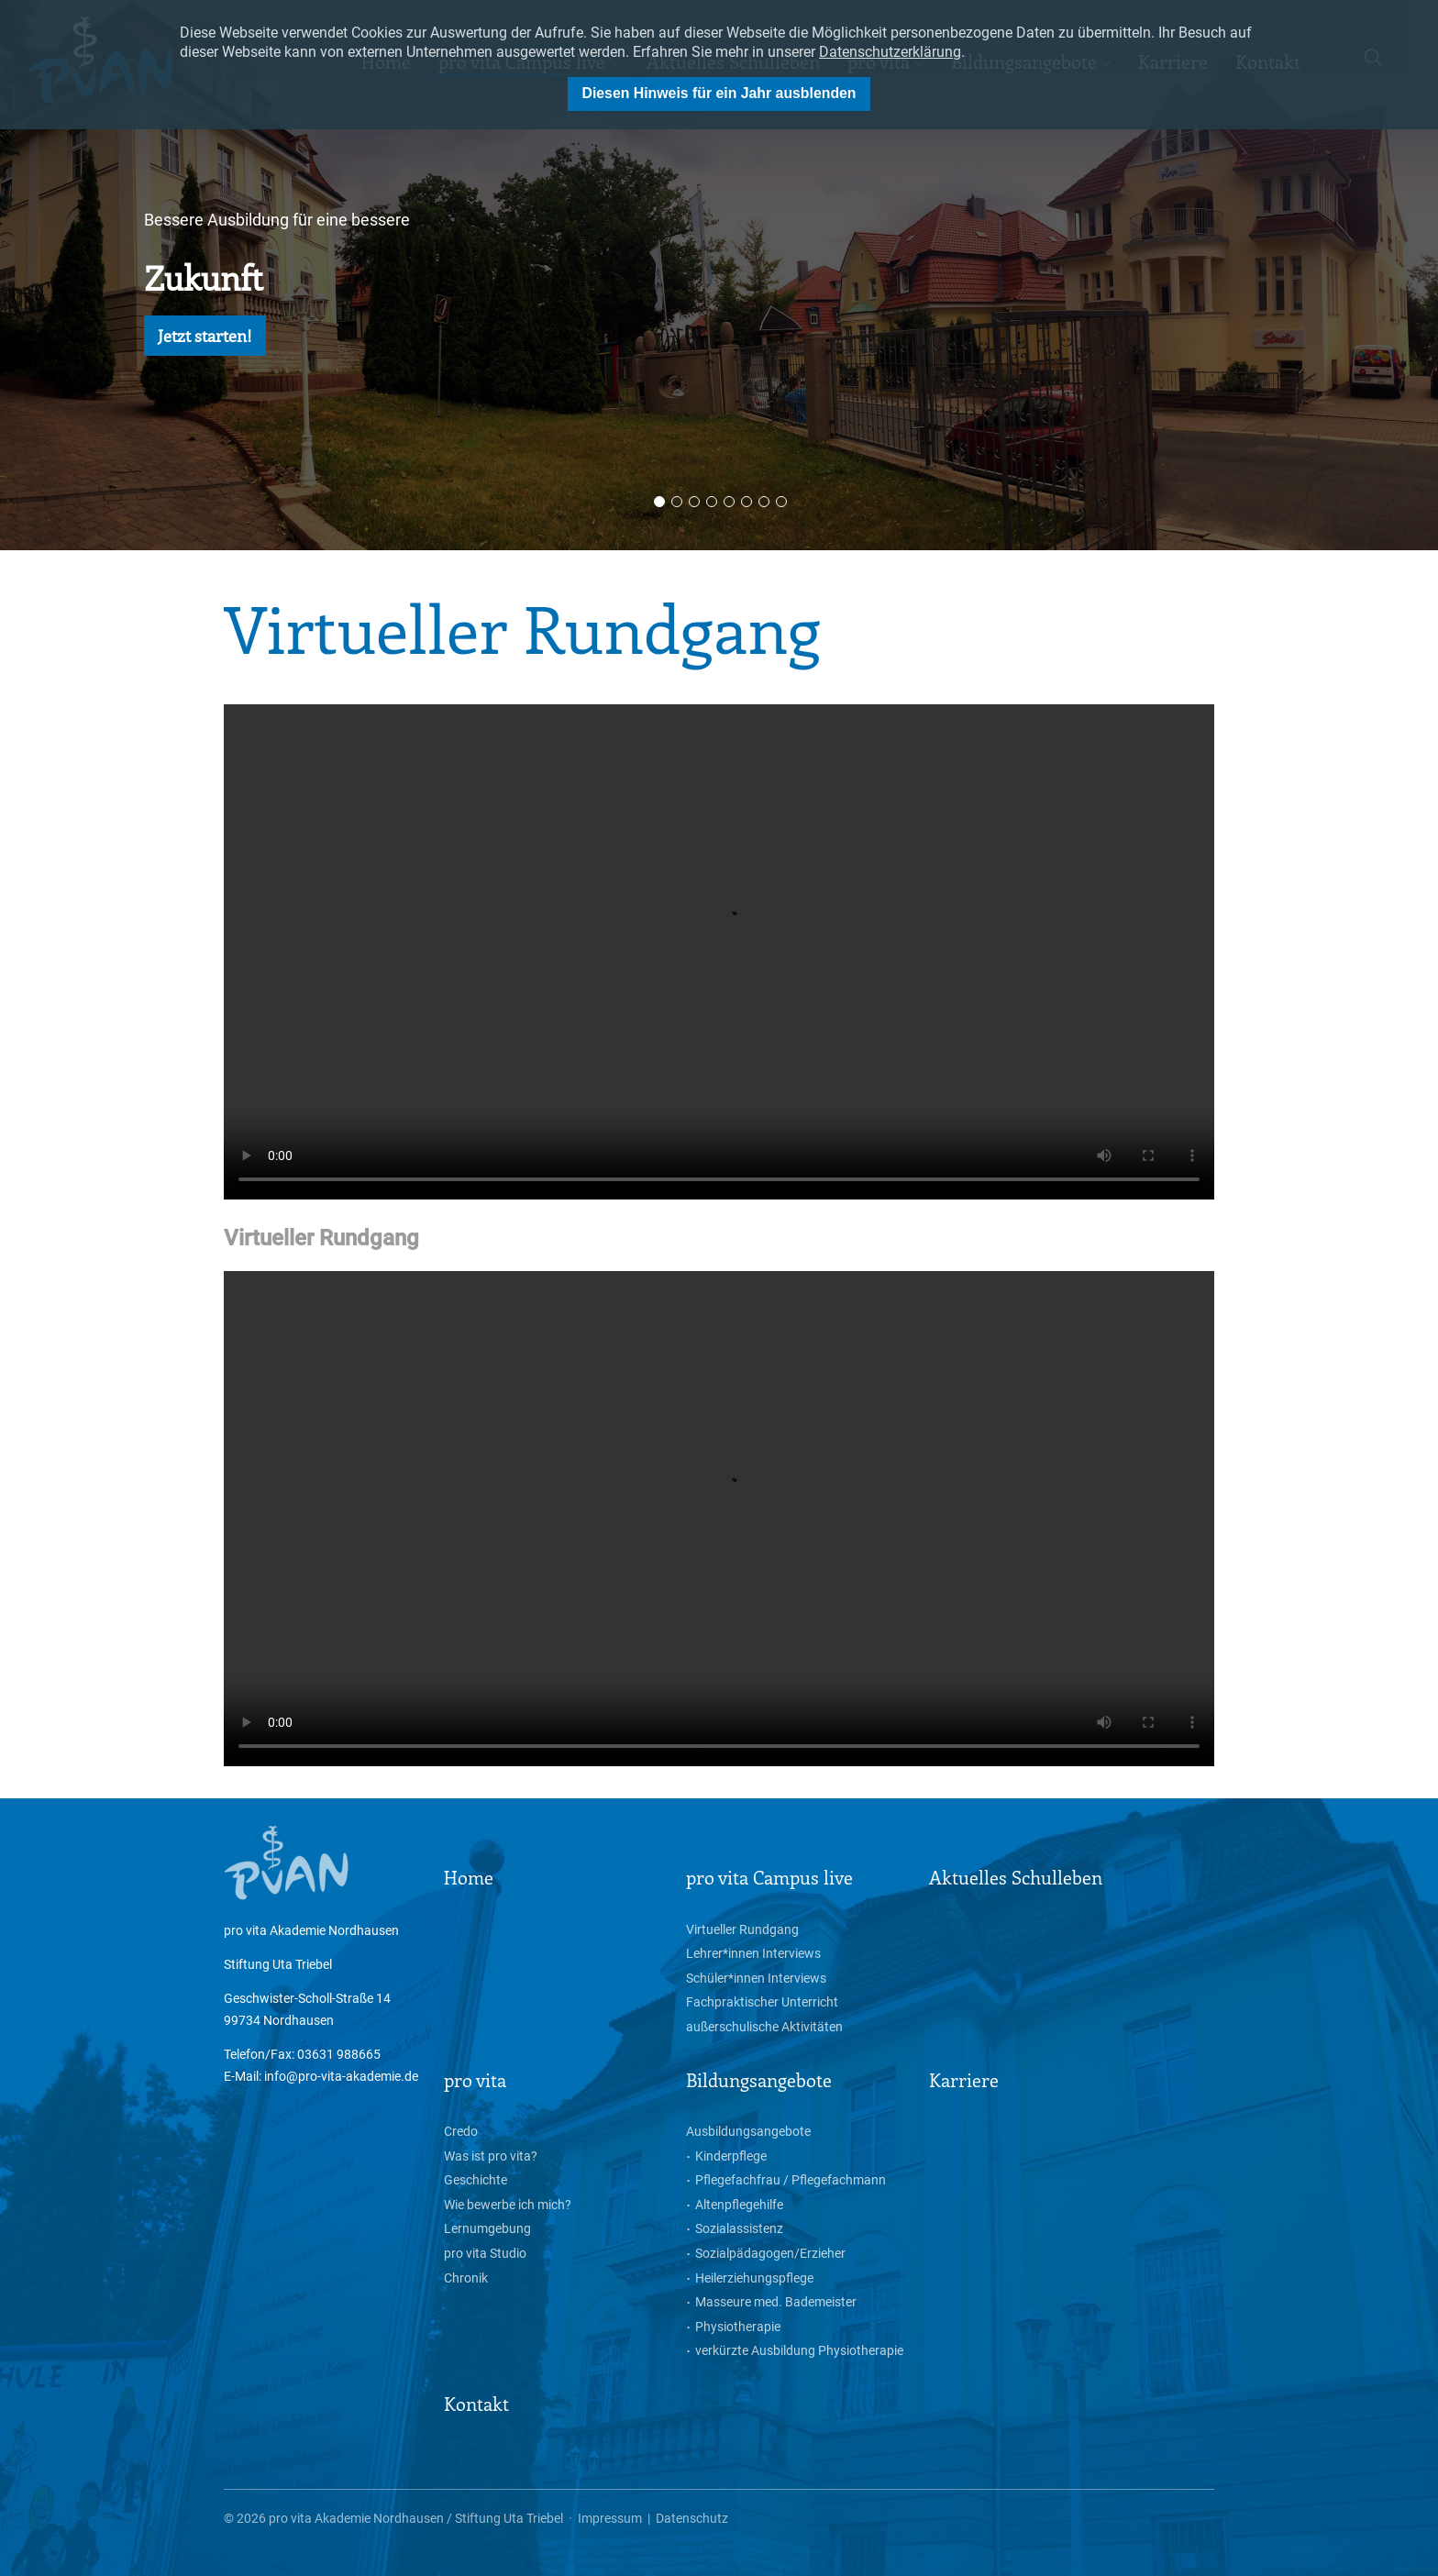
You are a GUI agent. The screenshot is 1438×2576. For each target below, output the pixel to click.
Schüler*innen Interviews (756, 1978)
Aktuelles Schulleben (1015, 1876)
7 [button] (763, 501)
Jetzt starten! (205, 336)
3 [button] (694, 501)
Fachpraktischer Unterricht (762, 2002)
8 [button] (781, 501)
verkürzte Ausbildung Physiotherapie (799, 2350)
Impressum (610, 2518)
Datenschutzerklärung (890, 52)
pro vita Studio (485, 2253)
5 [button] (729, 501)
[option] (719, 275)
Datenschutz (692, 2518)
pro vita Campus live (769, 1876)
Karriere (964, 2079)
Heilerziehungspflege (754, 2278)
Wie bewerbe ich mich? (507, 2204)
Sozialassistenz (739, 2228)
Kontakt (476, 2403)
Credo (461, 2131)
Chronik (466, 2278)
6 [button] (746, 501)
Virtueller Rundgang (742, 1929)
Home (468, 1876)
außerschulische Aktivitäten (764, 2026)
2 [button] (676, 501)
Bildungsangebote (759, 2079)
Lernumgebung (487, 2228)
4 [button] (711, 501)
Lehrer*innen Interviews (753, 1953)
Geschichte (475, 2179)
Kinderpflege (731, 2156)
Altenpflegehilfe (739, 2204)
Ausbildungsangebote (748, 2131)
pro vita (475, 2079)
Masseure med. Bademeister (776, 2301)
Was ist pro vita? (490, 2156)
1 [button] (659, 501)
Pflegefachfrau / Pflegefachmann (790, 2179)
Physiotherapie (737, 2326)
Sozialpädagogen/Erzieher (770, 2253)
